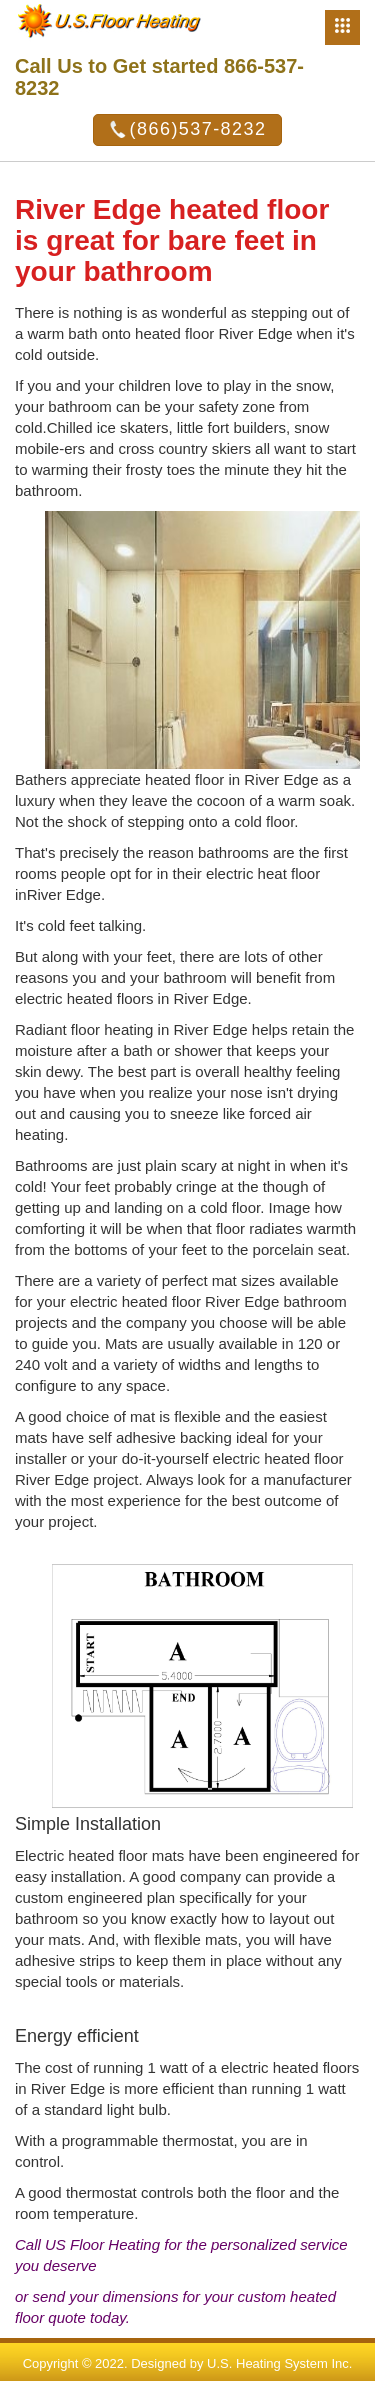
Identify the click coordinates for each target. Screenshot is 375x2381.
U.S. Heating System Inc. (279, 2363)
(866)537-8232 (188, 130)
